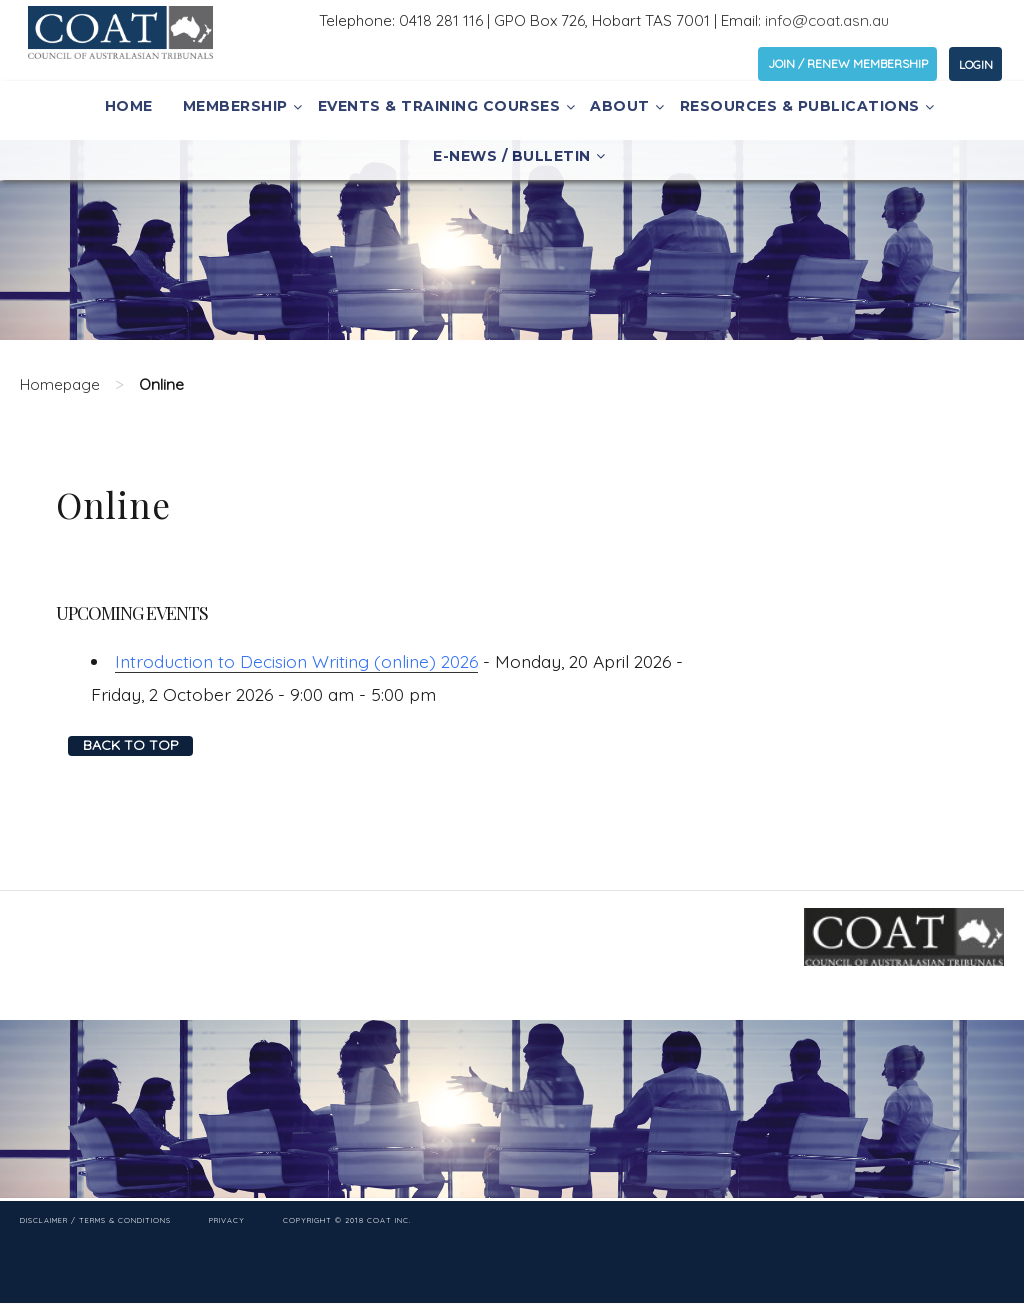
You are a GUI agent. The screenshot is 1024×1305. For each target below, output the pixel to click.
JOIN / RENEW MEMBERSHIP (848, 63)
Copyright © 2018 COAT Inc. (347, 1220)
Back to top (131, 745)
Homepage (60, 384)
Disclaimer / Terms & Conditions (95, 1220)
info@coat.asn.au (827, 20)
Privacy (227, 1220)
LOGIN (976, 64)
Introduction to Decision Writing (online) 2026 (296, 661)
